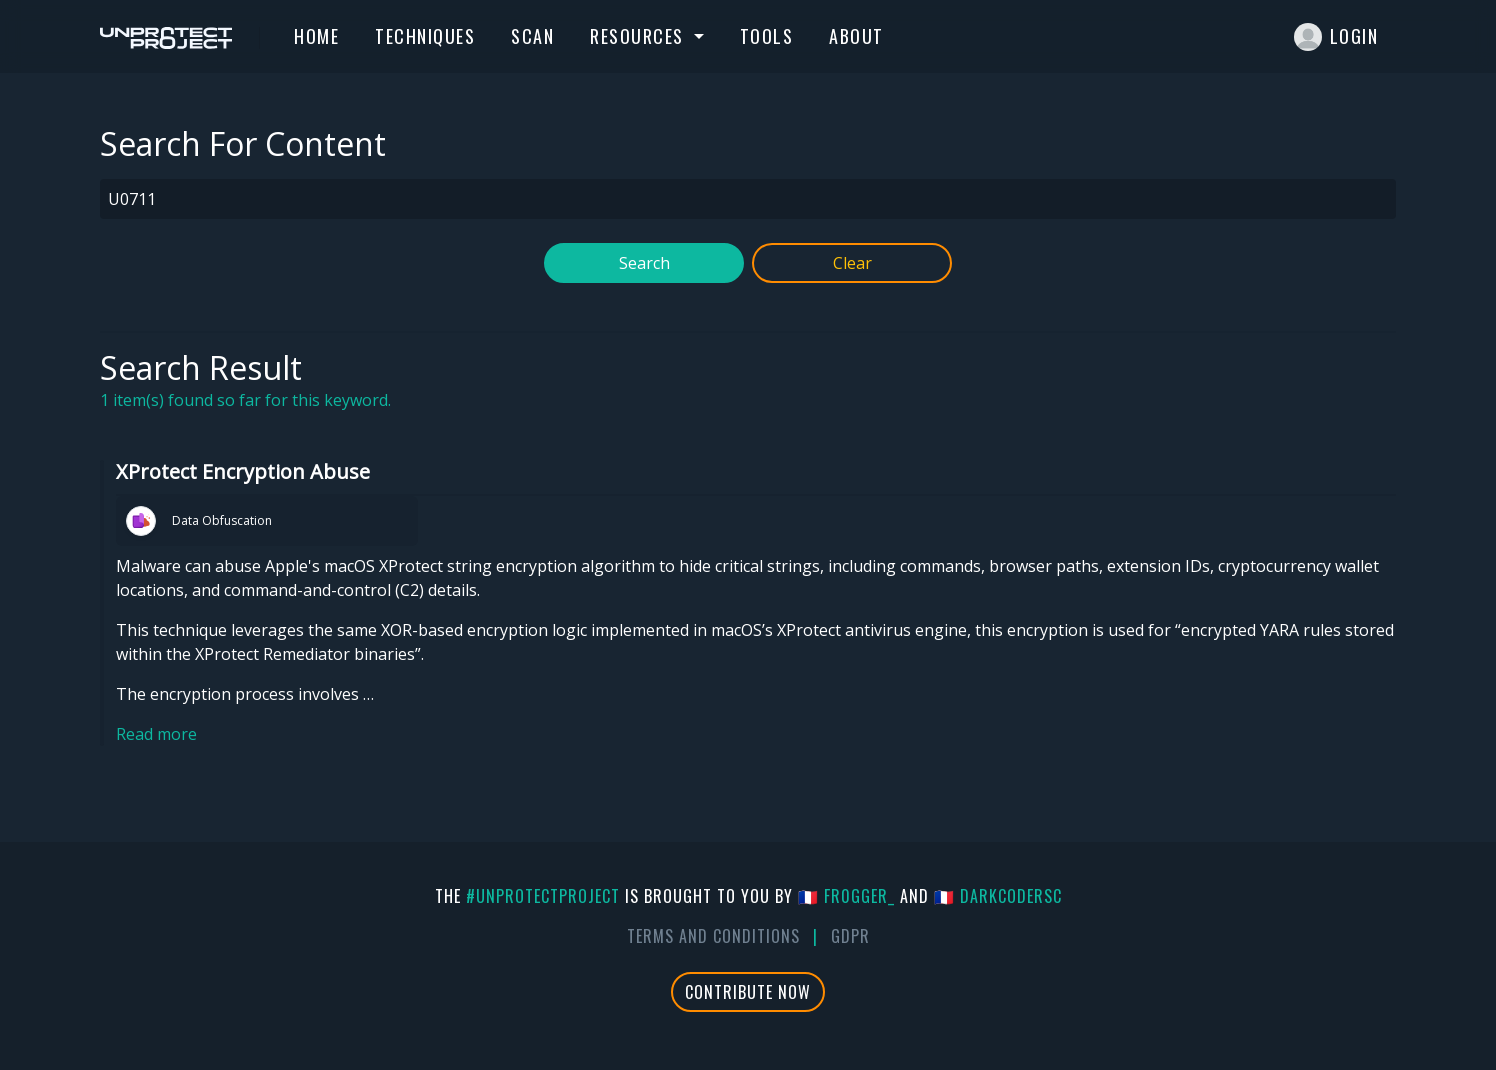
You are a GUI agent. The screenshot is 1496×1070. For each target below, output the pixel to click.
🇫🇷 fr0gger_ (846, 896)
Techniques (425, 36)
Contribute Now (748, 992)
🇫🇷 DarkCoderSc (998, 896)
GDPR (850, 936)
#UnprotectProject (543, 896)
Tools (767, 36)
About (856, 36)
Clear (852, 263)
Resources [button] (639, 36)
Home (316, 36)
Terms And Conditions (713, 936)
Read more (156, 734)
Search (644, 263)
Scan (532, 36)
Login (1336, 37)
